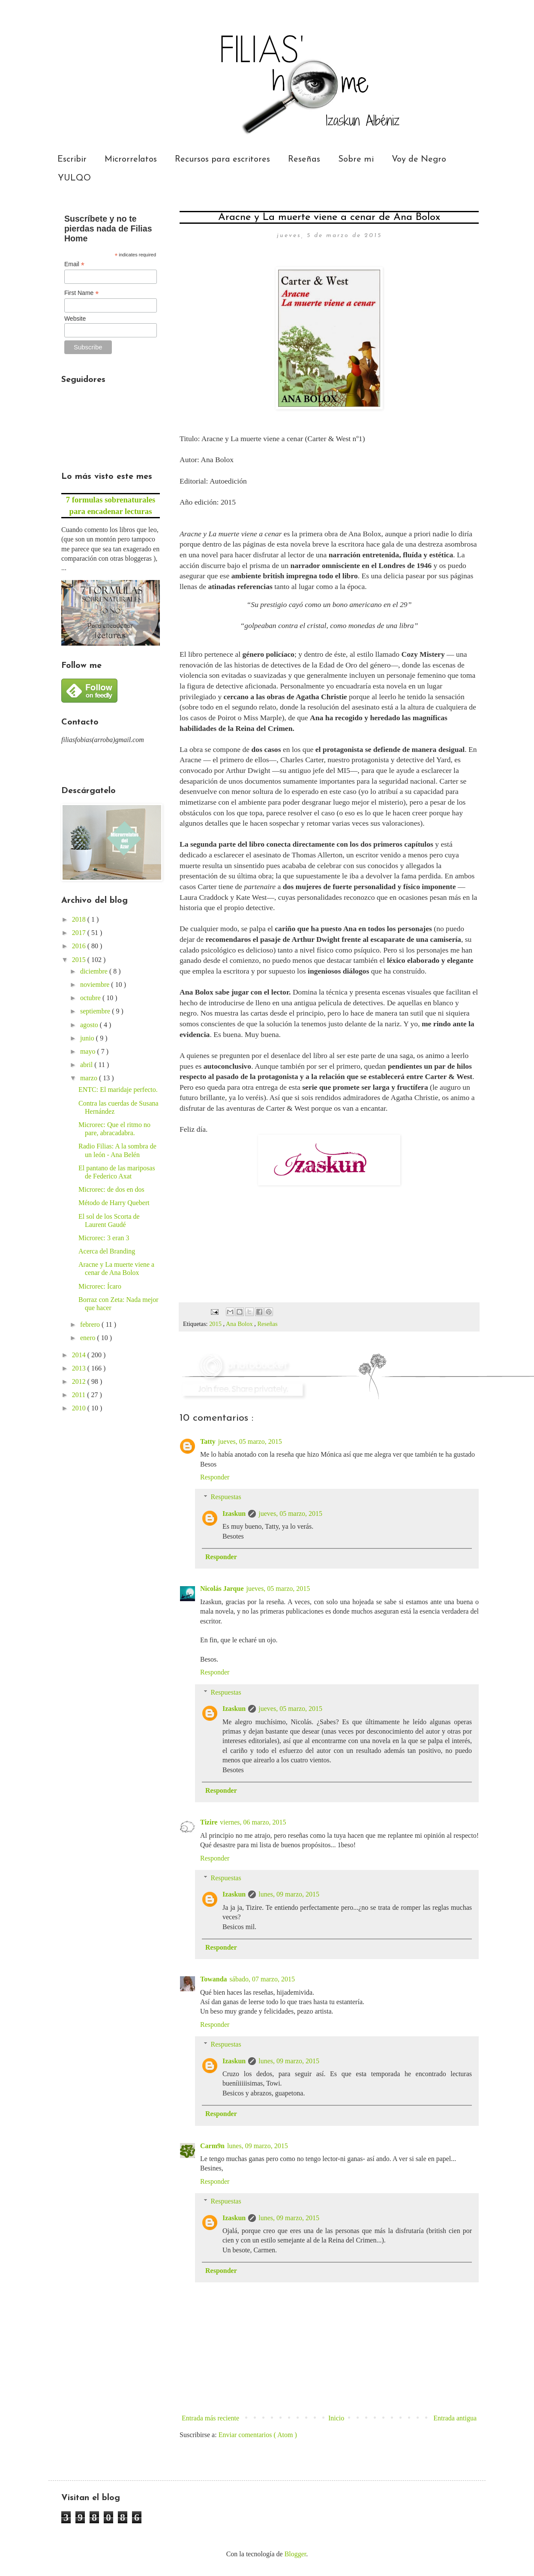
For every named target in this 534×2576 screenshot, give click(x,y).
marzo (89, 1078)
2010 (79, 1408)
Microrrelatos (131, 159)
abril (87, 1064)
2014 (79, 1355)
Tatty (208, 1441)
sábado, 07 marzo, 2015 (262, 1979)
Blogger (295, 2554)
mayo (88, 1051)
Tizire (208, 1822)
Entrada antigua (455, 2418)
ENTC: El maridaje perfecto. (118, 1089)
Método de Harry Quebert (114, 1202)
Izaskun (234, 1513)
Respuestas (226, 1496)
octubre (91, 997)
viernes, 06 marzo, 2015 (253, 1822)
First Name (81, 293)
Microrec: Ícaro (99, 1286)
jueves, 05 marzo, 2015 (250, 1441)
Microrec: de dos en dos (111, 1189)
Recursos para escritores (222, 159)
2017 (79, 932)
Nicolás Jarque (221, 1588)
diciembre (94, 971)
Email (74, 264)
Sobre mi (356, 159)
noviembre (95, 984)
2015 (216, 1323)
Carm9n (212, 2145)
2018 (79, 919)
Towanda (213, 1979)
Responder (214, 1477)
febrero (91, 1324)
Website (75, 318)
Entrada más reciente (210, 2418)
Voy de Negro (419, 159)
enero (88, 1337)
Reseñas (304, 159)
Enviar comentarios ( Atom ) (258, 2434)
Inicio (336, 2418)
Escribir (72, 159)
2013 (79, 1368)
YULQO (74, 178)
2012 (79, 1381)
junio (88, 1038)
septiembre (96, 1011)
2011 (79, 1394)
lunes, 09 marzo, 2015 (288, 1894)
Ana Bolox (240, 1323)
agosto (90, 1024)
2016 (79, 946)
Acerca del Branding (106, 1251)
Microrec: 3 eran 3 (103, 1237)
